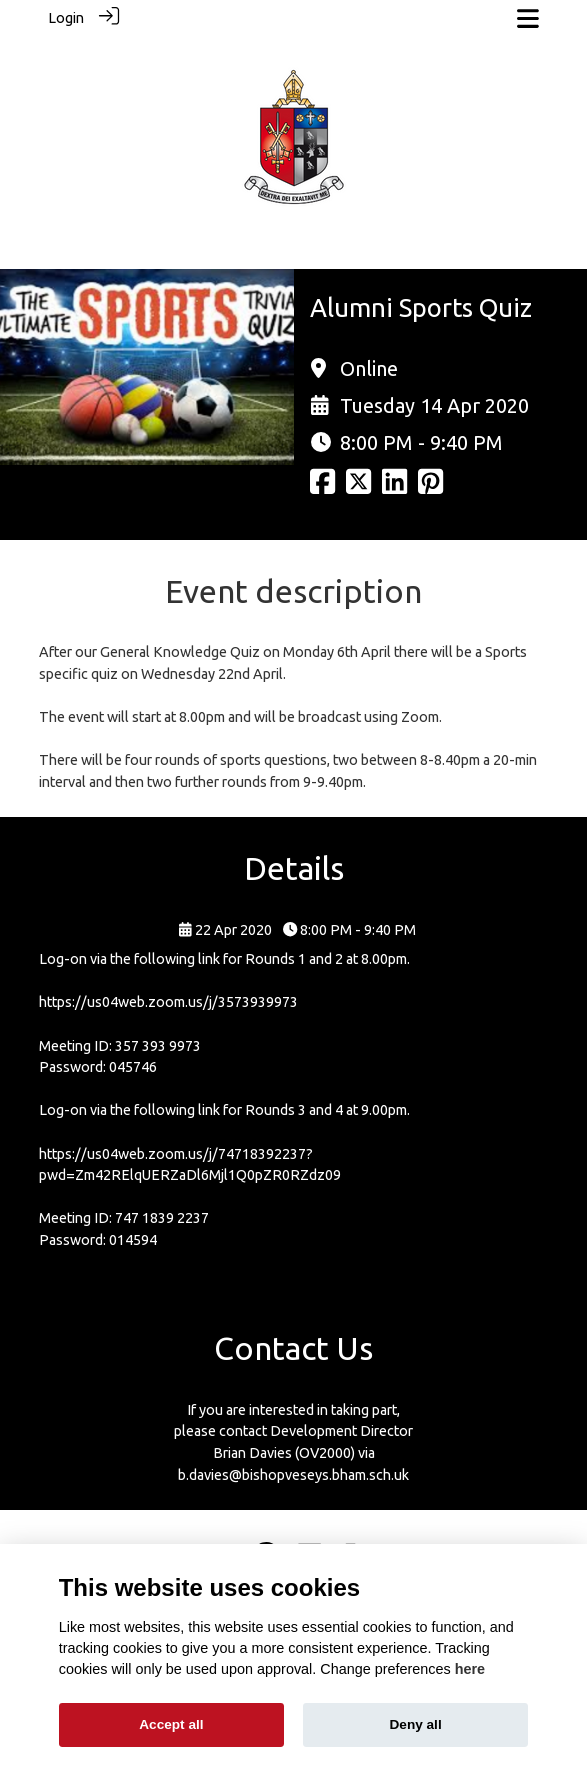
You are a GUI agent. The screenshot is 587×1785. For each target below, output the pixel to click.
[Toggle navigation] (528, 18)
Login (66, 18)
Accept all (171, 1724)
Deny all (416, 1724)
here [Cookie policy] (470, 1669)
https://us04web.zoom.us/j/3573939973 (168, 1002)
